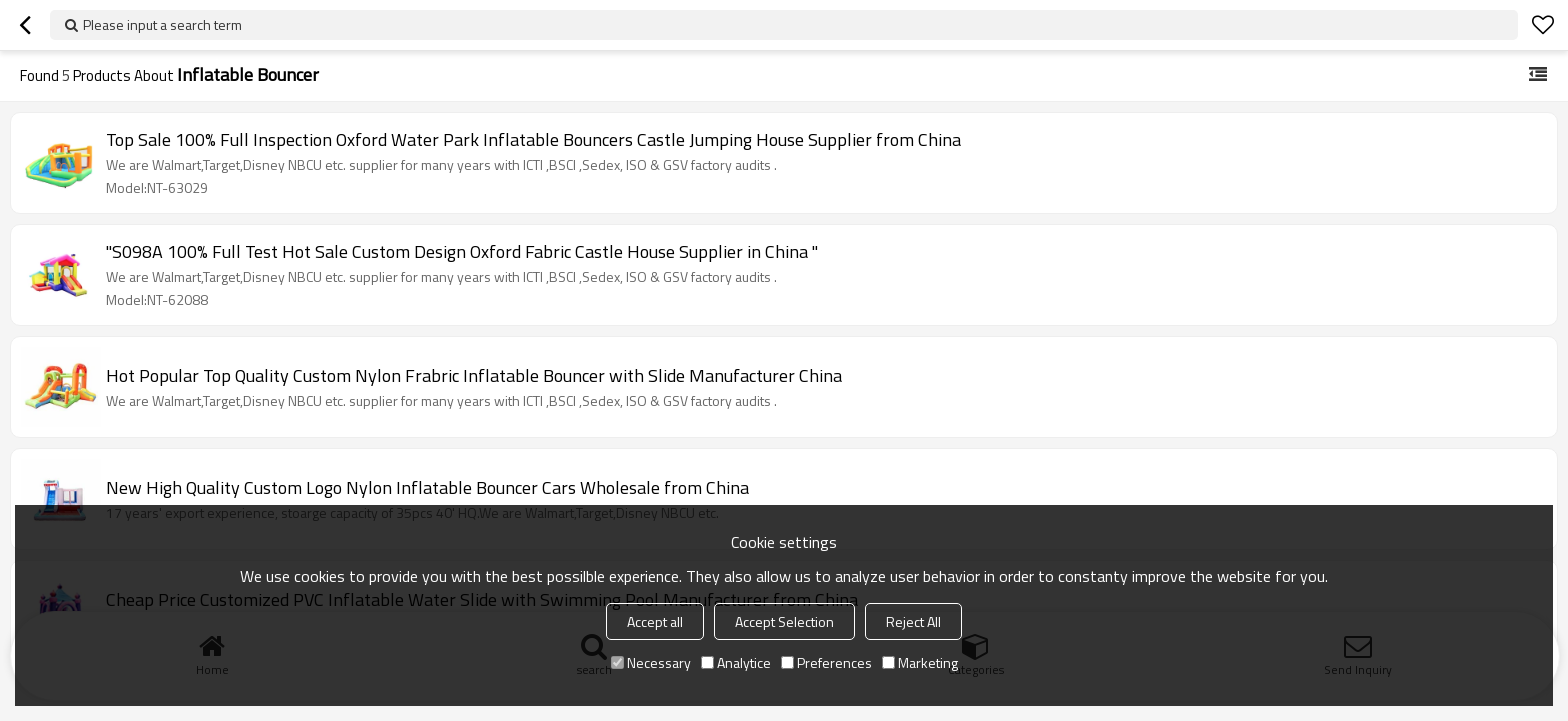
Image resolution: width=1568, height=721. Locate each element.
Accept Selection (784, 621)
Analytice (736, 662)
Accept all (655, 621)
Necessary (651, 662)
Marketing (920, 662)
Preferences (826, 662)
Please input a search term (162, 24)
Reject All (913, 621)
